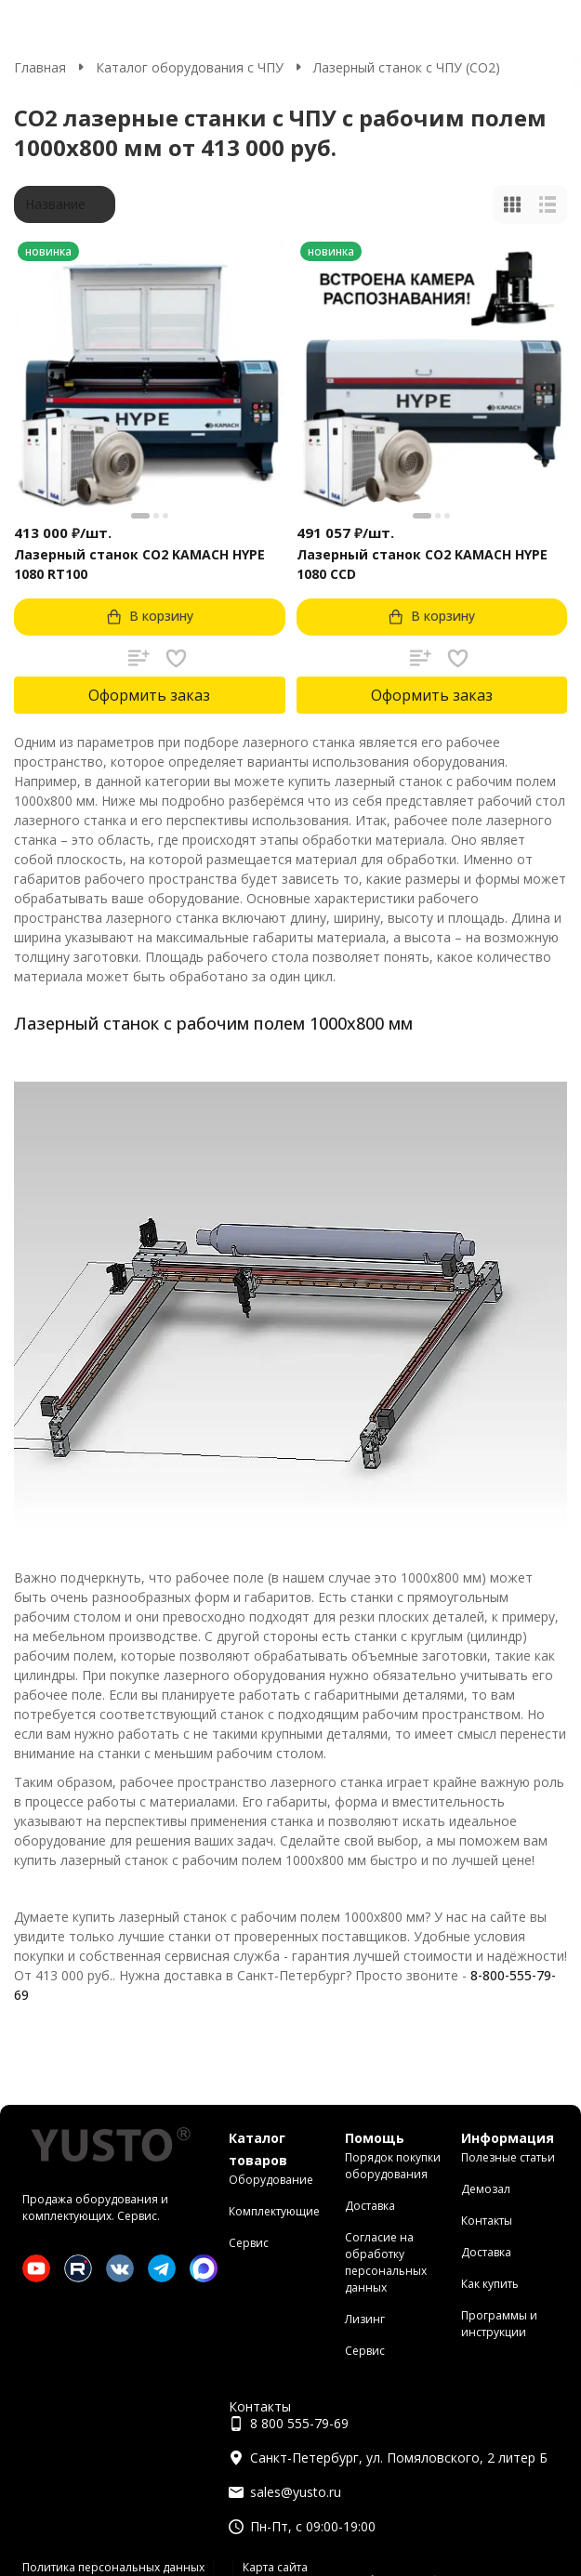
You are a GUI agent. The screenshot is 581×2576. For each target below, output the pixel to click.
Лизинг (365, 2319)
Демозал (485, 2189)
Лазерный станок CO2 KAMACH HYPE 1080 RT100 (139, 564)
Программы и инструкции (499, 2323)
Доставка (370, 2206)
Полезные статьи (508, 2157)
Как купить (490, 2284)
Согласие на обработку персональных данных (386, 2262)
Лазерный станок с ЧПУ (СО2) (406, 67)
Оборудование (271, 2180)
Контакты (486, 2220)
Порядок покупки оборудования (393, 2165)
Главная (40, 67)
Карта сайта (275, 2567)
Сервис (249, 2243)
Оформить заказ (149, 695)
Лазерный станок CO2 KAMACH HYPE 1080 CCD (422, 564)
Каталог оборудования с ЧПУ (190, 67)
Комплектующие (274, 2211)
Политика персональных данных (113, 2567)
